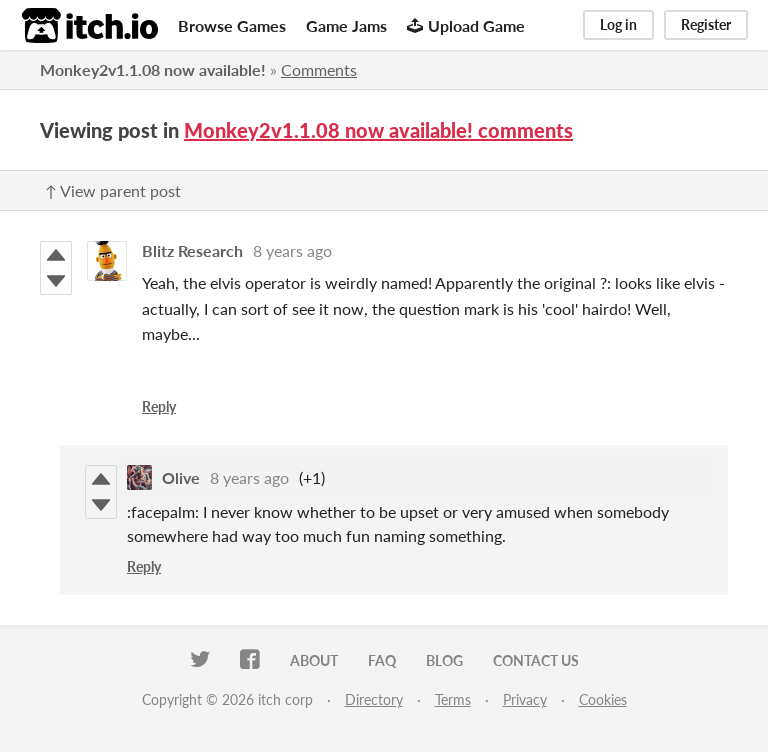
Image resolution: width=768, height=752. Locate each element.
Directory (374, 699)
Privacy (525, 699)
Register (706, 24)
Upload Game (466, 25)
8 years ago (292, 250)
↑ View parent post (113, 190)
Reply (159, 406)
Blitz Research (192, 250)
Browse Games (232, 25)
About (314, 660)
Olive (181, 477)
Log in (618, 24)
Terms (453, 699)
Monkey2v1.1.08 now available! (153, 69)
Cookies (603, 699)
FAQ (382, 660)
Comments (319, 69)
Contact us (536, 660)
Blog (444, 660)
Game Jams (346, 25)
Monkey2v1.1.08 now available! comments (378, 130)
